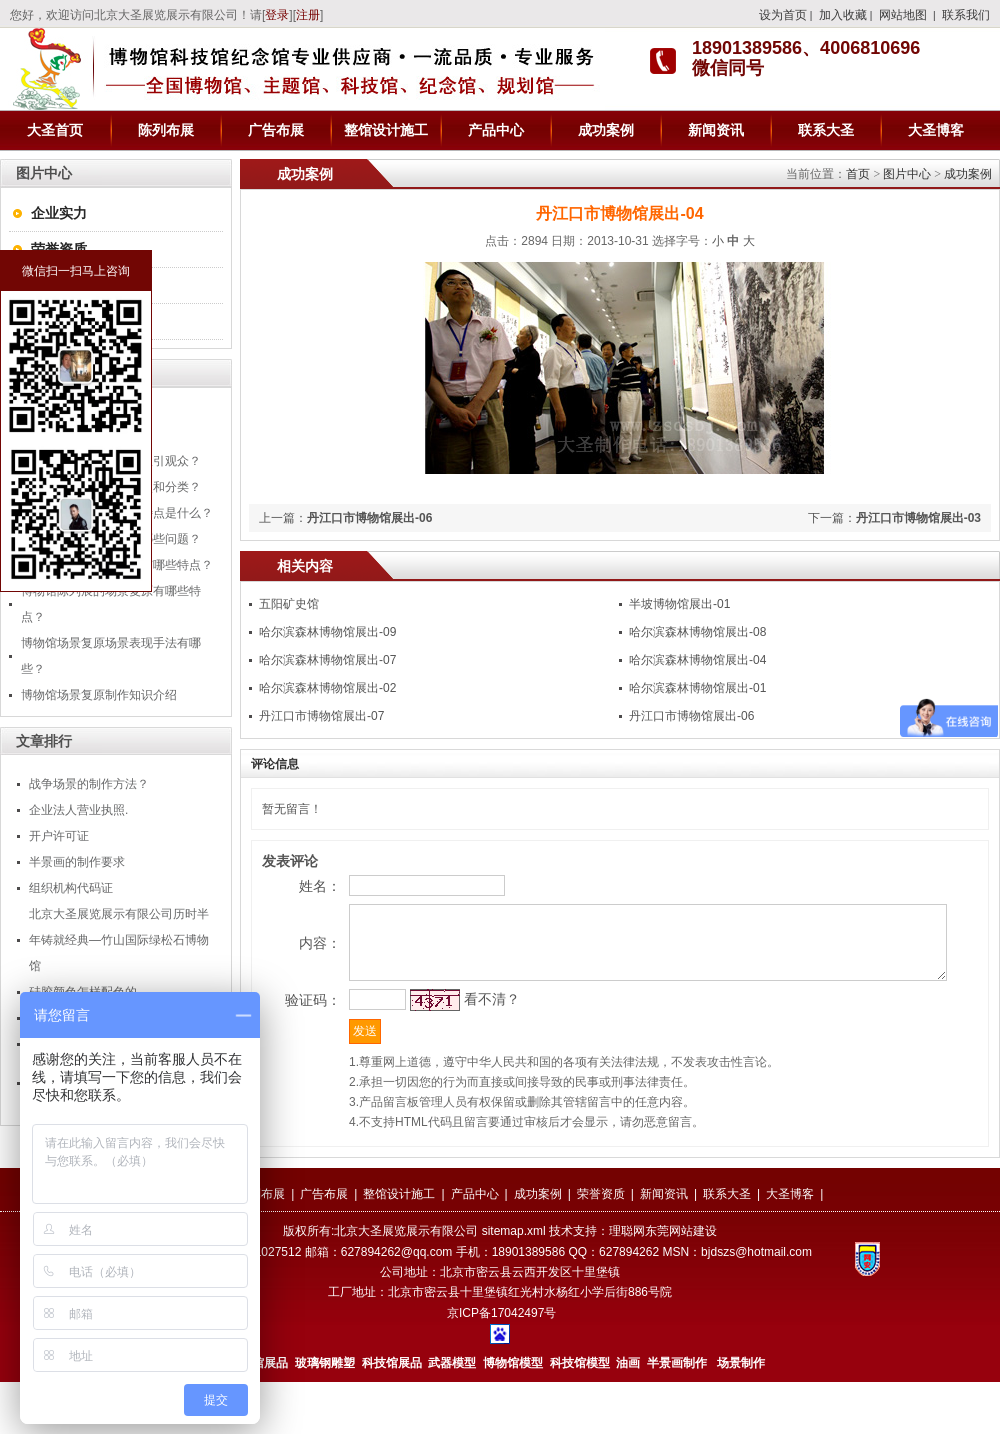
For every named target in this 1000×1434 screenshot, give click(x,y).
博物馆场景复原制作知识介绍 (99, 695)
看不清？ (456, 1042)
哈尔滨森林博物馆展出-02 (327, 688)
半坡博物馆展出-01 (679, 604)
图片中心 (907, 174)
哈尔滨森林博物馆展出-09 (327, 632)
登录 (277, 15)
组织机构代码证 (71, 888)
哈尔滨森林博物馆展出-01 (697, 688)
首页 (858, 174)
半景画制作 (677, 1415)
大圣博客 (936, 130)
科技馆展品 (392, 1415)
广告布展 (276, 130)
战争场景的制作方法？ (89, 784)
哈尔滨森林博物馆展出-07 (327, 660)
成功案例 (606, 130)
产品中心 (496, 130)
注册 (308, 15)
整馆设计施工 (386, 130)
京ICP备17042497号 (501, 1365)
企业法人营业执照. (78, 810)
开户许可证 (59, 836)
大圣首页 (55, 130)
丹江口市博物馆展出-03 (918, 518)
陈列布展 (166, 130)
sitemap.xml (514, 1283)
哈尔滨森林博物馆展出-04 (697, 660)
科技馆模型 (581, 1415)
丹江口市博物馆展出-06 (369, 518)
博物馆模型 (513, 1415)
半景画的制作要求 (77, 862)
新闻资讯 (716, 130)
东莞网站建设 (681, 1283)
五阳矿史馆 (289, 604)
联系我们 (966, 15)
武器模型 (453, 1415)
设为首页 (783, 15)
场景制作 (739, 1415)
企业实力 (59, 213)
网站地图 (903, 15)
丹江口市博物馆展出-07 (321, 716)
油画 (628, 1415)
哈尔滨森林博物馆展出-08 (697, 632)
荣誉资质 (59, 249)
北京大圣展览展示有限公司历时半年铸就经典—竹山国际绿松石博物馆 (119, 940)
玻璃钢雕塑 (325, 1415)
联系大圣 (826, 130)
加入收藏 (843, 15)
